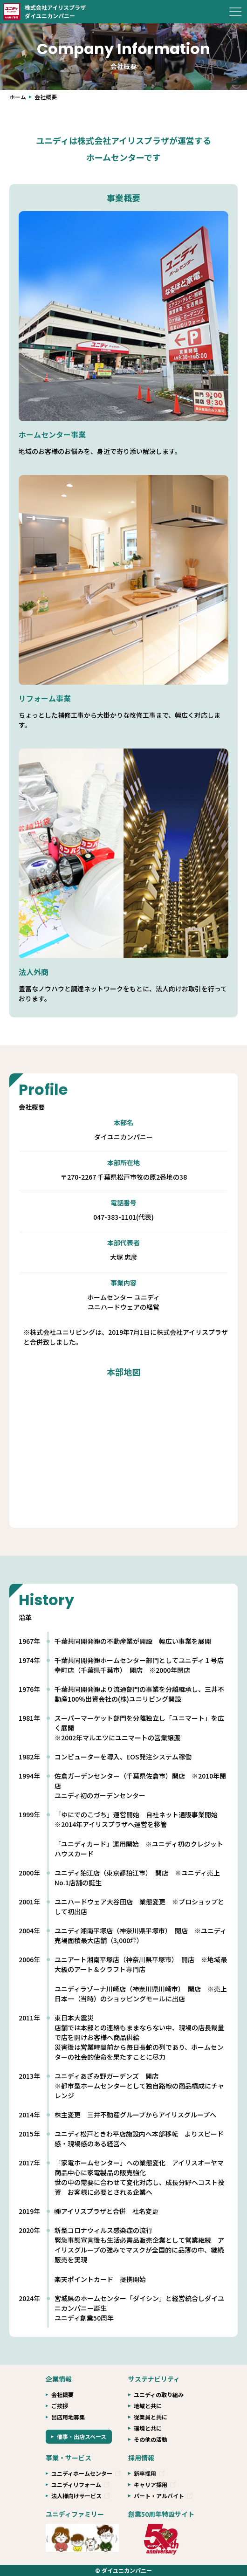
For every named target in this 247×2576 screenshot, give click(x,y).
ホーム (17, 97)
